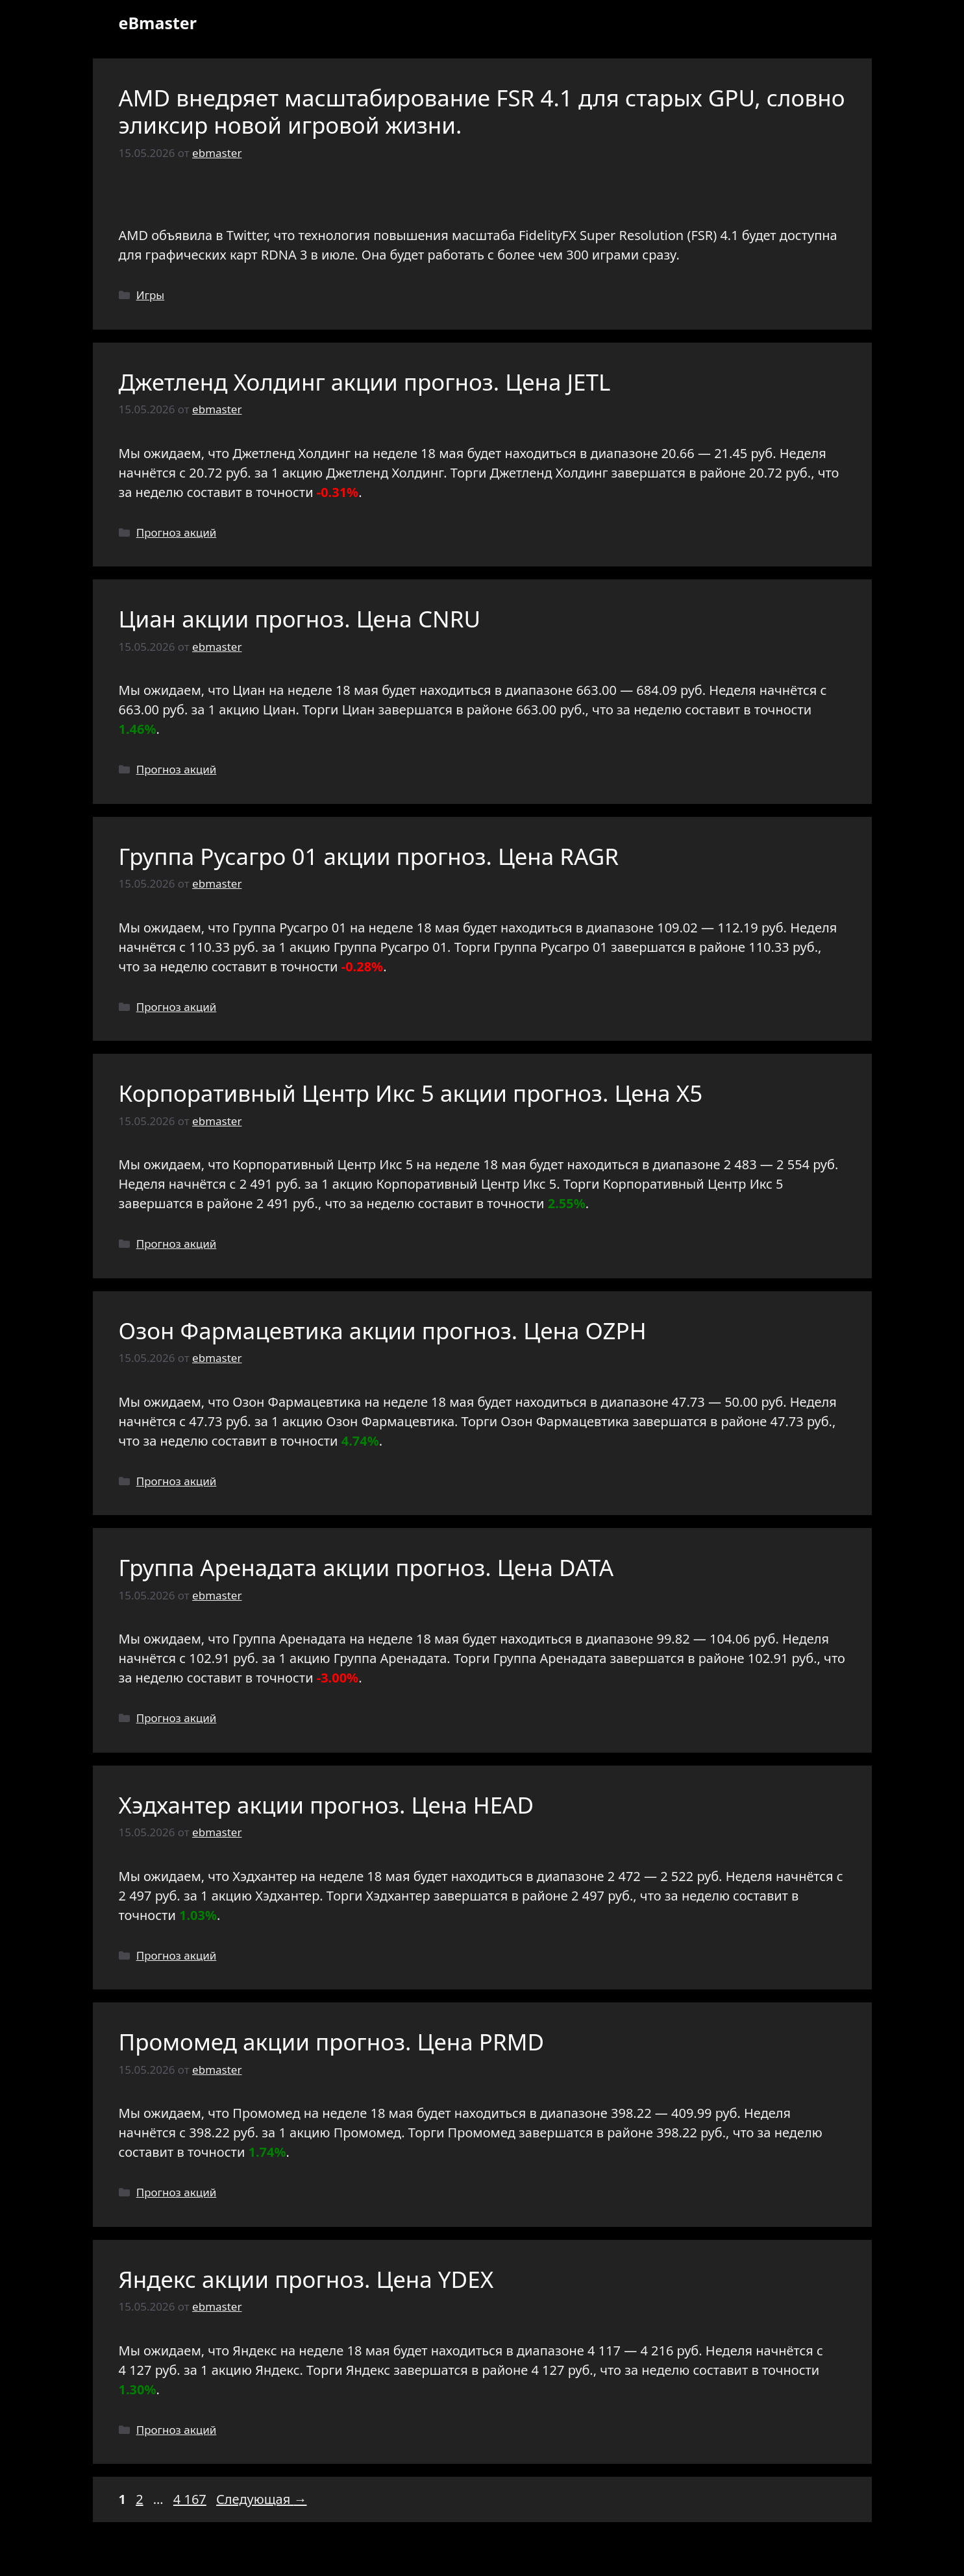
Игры (150, 294)
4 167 (191, 2499)
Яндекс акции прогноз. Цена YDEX (306, 2279)
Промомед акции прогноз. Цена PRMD (332, 2041)
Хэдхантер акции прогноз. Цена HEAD (326, 1805)
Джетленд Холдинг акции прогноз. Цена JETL (365, 382)
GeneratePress (575, 2555)
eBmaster (158, 23)
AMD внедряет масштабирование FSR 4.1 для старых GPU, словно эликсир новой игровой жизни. (482, 111)
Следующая (261, 2499)
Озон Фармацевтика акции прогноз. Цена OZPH (383, 1330)
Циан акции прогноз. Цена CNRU (299, 618)
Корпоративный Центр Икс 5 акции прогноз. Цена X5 (411, 1093)
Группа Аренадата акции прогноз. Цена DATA (366, 1567)
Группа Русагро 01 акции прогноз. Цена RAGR (369, 856)
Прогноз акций (176, 532)
